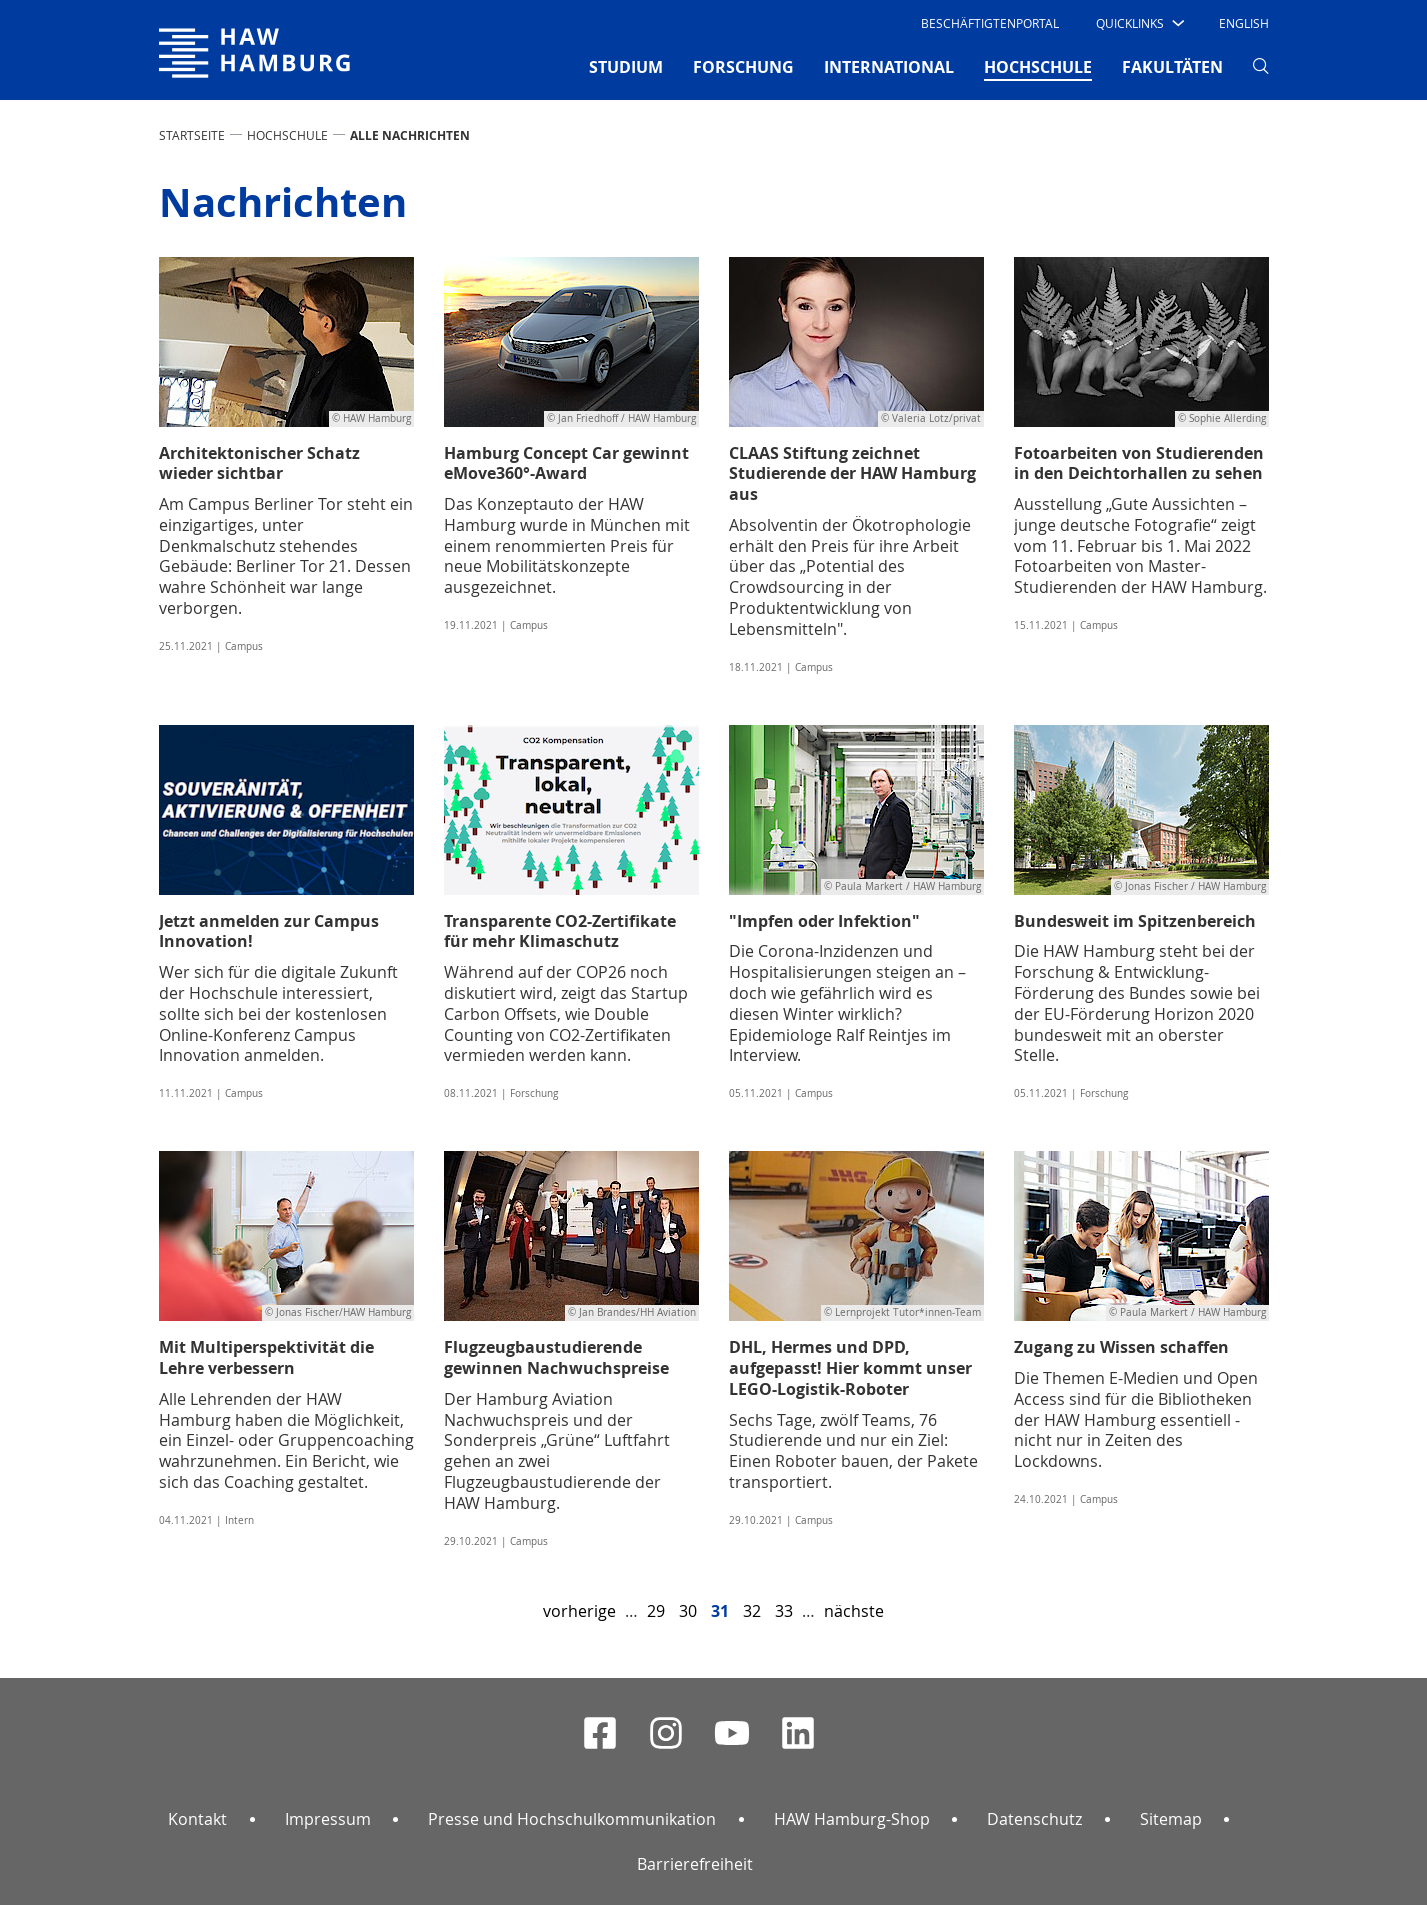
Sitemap (1171, 1819)
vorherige (579, 1611)
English (1244, 23)
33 (784, 1611)
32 (752, 1611)
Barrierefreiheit (695, 1864)
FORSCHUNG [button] (743, 67)
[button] (1138, 23)
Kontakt (197, 1819)
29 (656, 1611)
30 (688, 1611)
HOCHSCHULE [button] (1038, 66)
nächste (854, 1611)
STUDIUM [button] (626, 67)
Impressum (328, 1819)
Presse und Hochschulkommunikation (572, 1819)
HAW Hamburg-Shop (852, 1819)
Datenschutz (1034, 1819)
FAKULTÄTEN (1172, 67)
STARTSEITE (192, 135)
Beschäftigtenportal (990, 23)
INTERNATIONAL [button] (889, 67)
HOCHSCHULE (287, 135)
